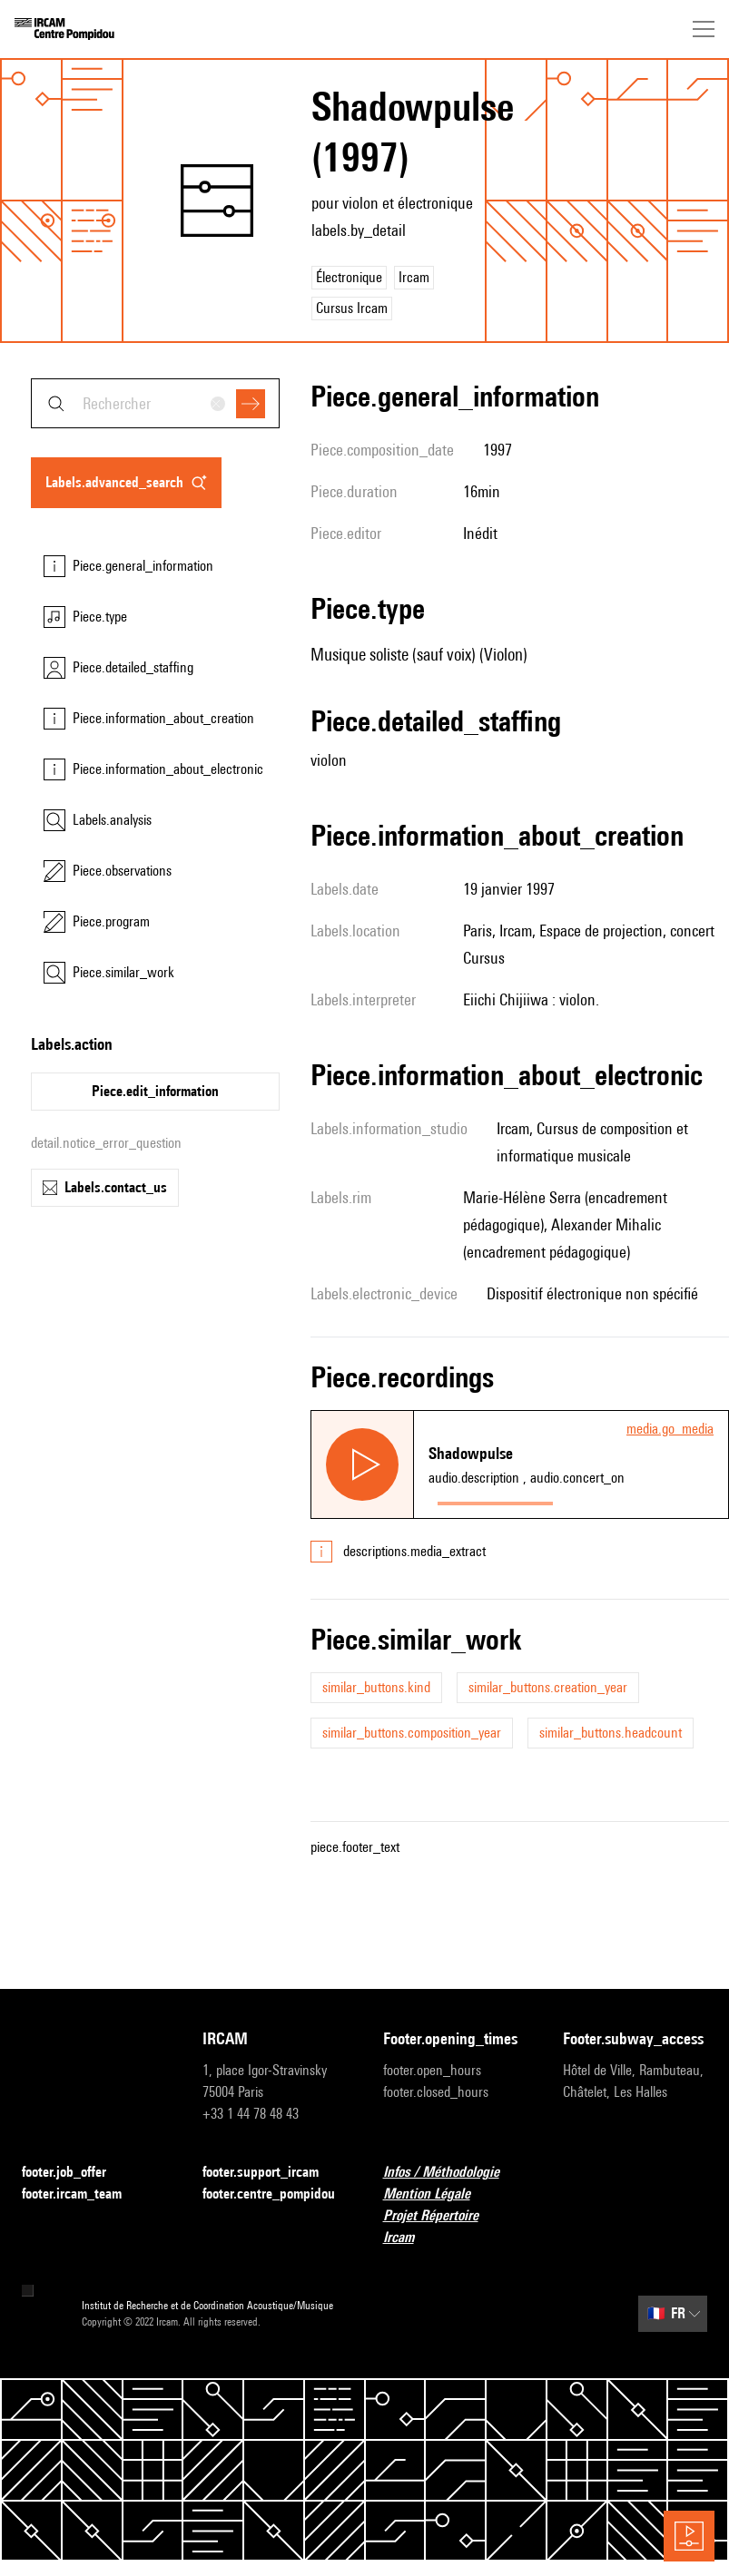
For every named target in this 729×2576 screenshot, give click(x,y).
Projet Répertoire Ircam (455, 2226)
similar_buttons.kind (376, 1687)
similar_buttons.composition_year (411, 1732)
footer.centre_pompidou (274, 2194)
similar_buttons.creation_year (547, 1687)
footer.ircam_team (82, 2194)
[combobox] (155, 403)
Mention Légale (437, 2194)
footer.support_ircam (271, 2172)
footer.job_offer (75, 2172)
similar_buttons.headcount (610, 1732)
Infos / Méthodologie (452, 2172)
